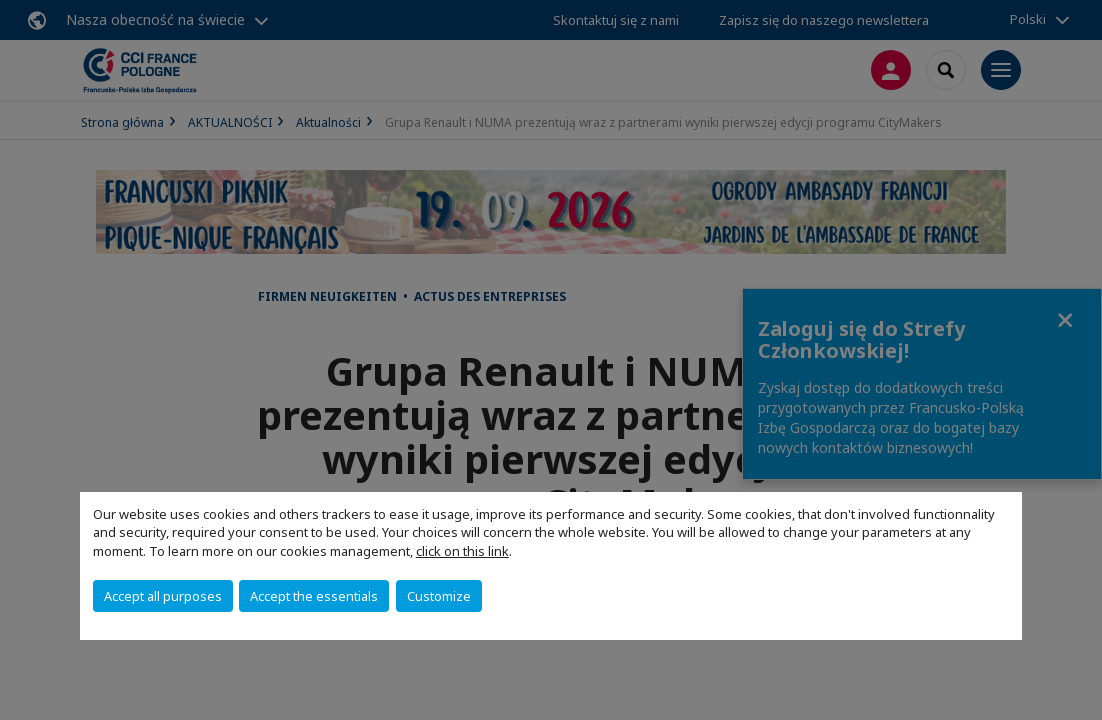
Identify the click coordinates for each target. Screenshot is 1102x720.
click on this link (462, 551)
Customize (439, 596)
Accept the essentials (314, 596)
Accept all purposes (163, 596)
